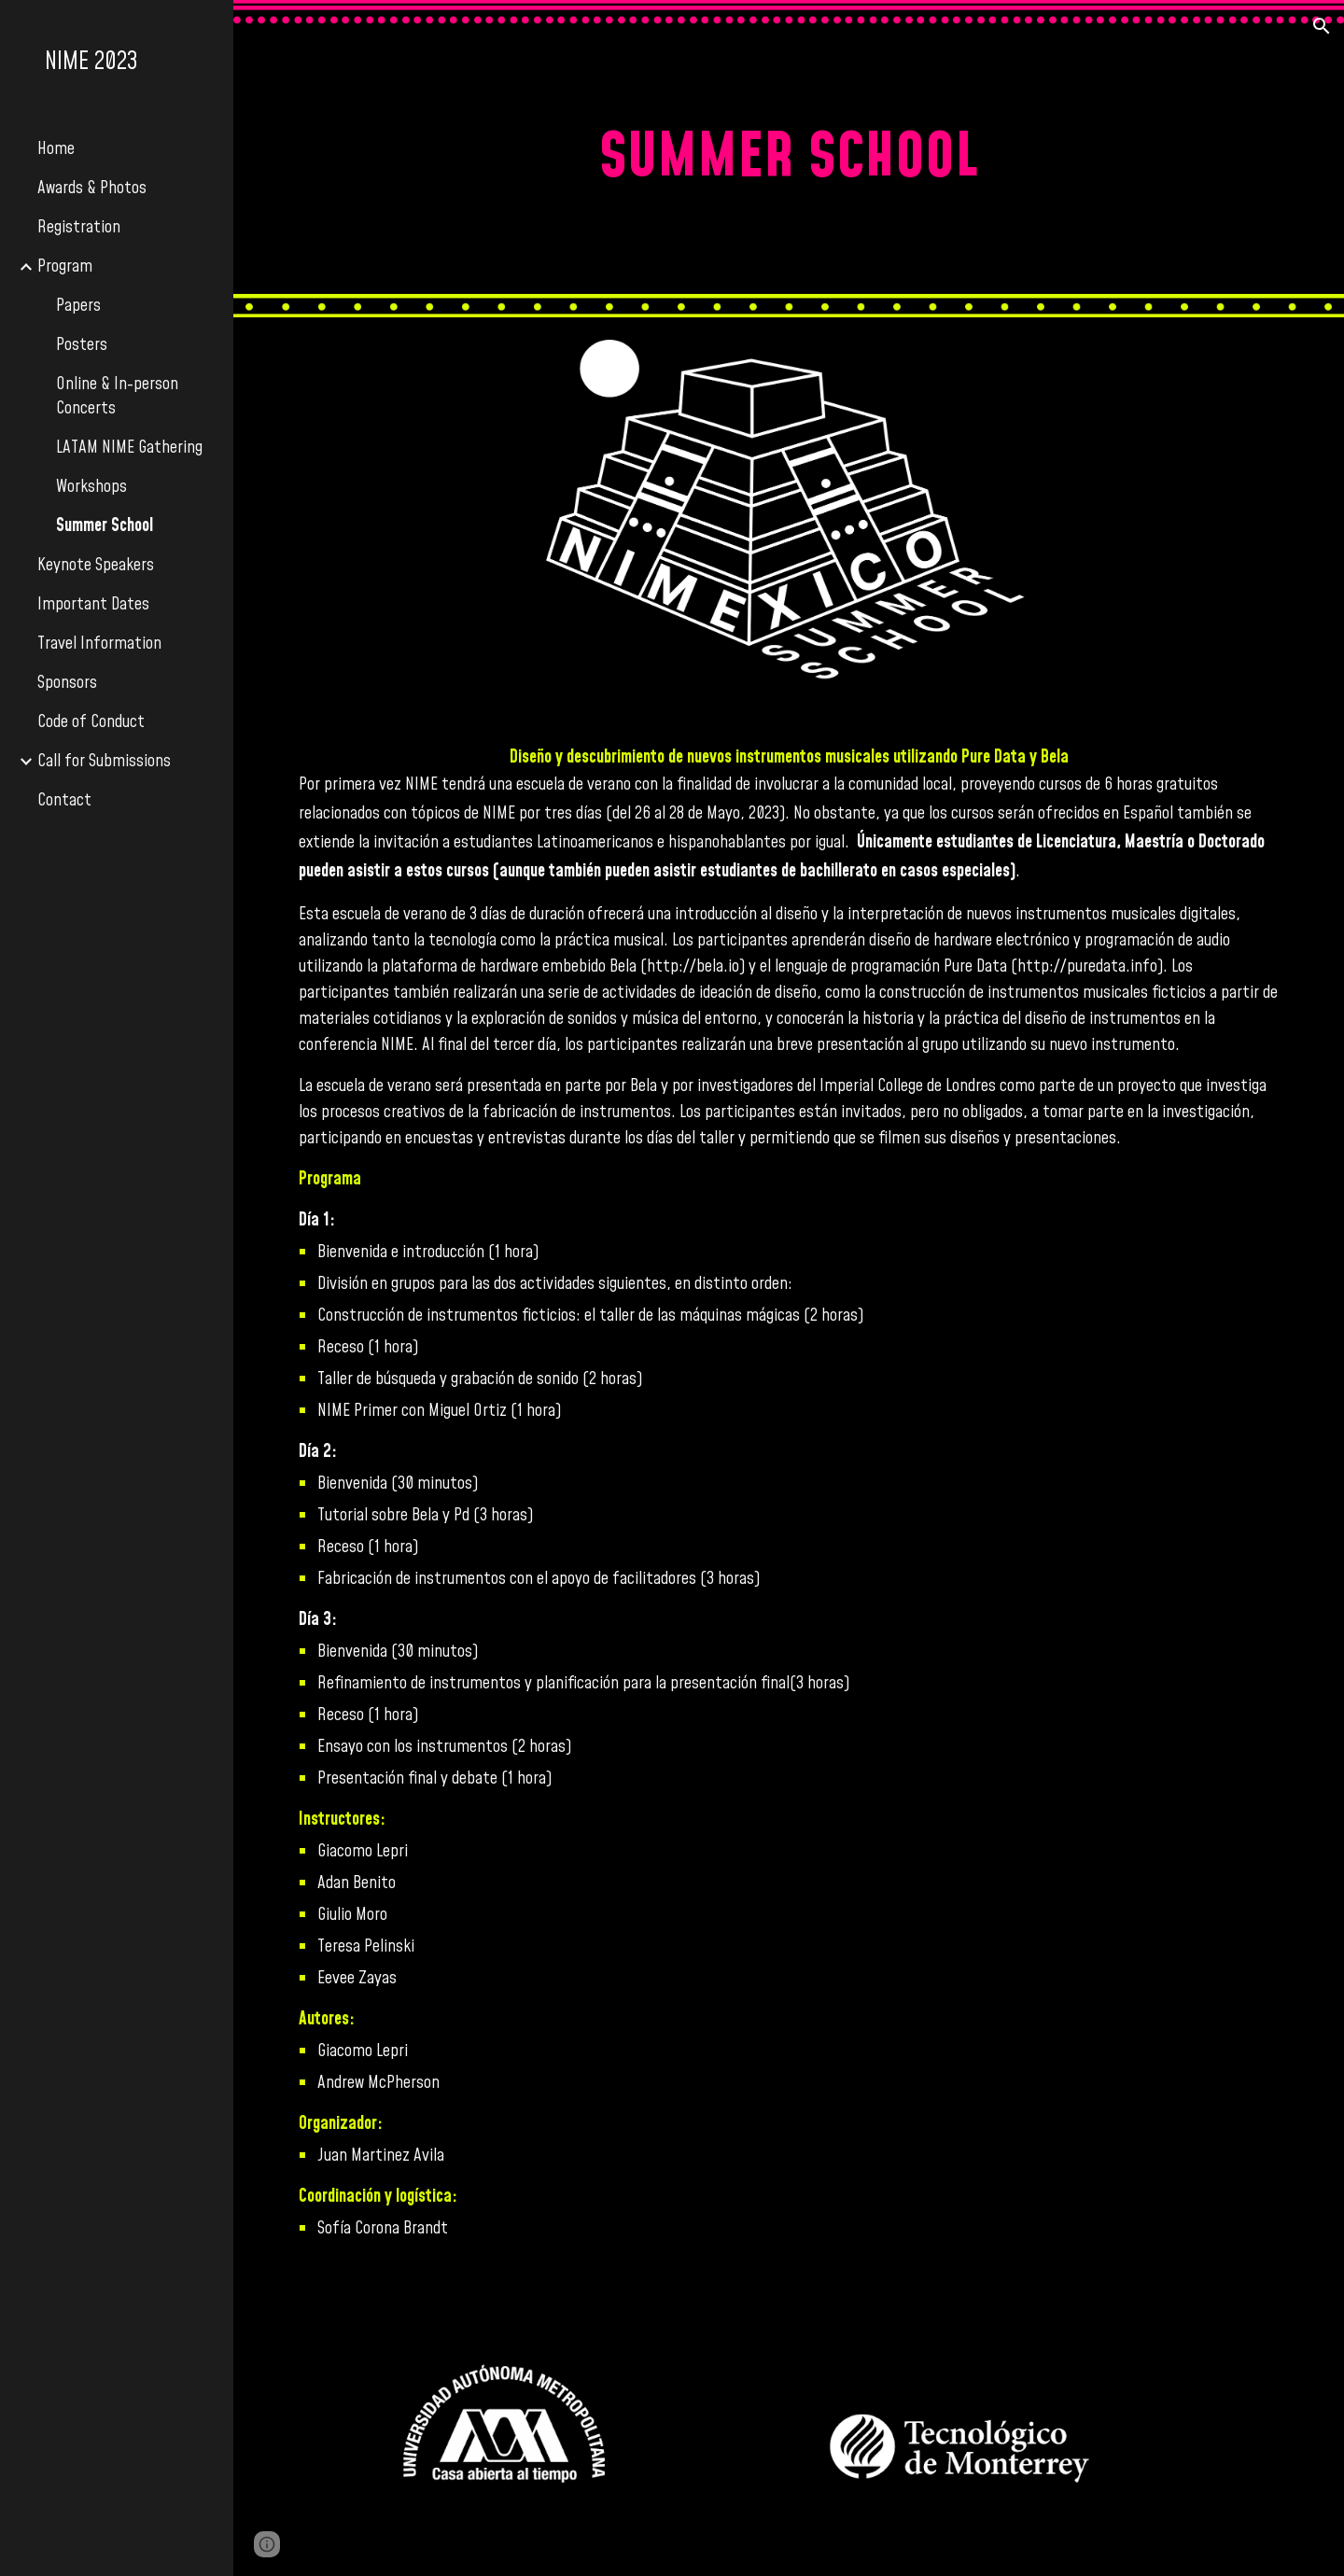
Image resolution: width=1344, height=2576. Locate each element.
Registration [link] (78, 228)
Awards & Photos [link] (92, 188)
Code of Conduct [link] (91, 722)
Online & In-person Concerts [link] (117, 396)
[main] (788, 158)
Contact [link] (64, 801)
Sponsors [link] (67, 683)
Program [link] (64, 267)
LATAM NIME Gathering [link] (129, 448)
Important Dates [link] (93, 605)
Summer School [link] (104, 526)
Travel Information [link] (99, 644)
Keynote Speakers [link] (95, 565)
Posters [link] (81, 345)
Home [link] (56, 149)
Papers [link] (78, 306)
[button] (1321, 26)
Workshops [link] (91, 487)
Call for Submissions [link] (104, 761)
